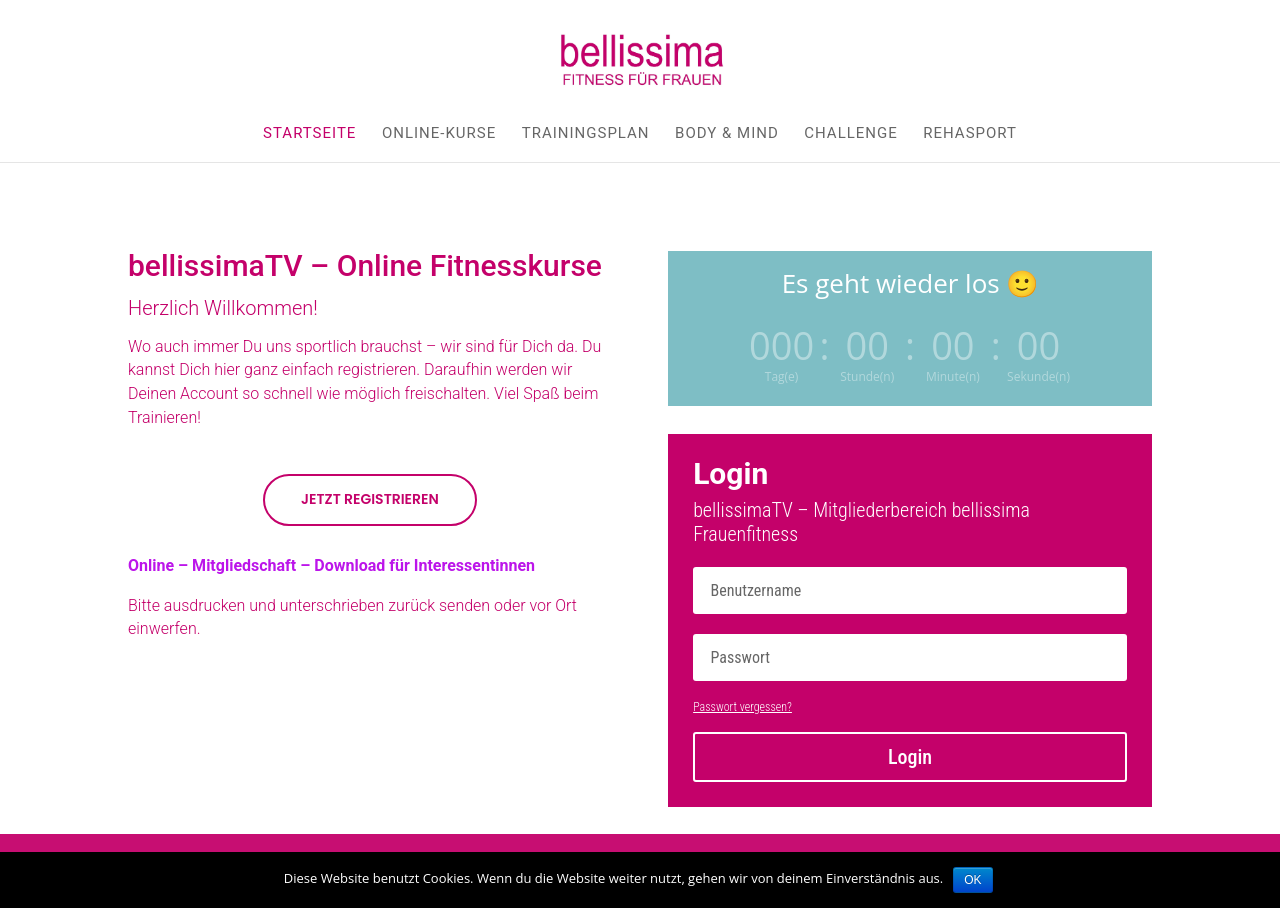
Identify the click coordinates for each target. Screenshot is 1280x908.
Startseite (309, 134)
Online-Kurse (439, 134)
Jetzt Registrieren (370, 499)
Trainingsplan (586, 134)
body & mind (727, 134)
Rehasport (970, 134)
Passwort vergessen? (742, 707)
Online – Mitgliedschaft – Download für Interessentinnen (331, 565)
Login (910, 757)
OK (972, 880)
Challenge (851, 134)
